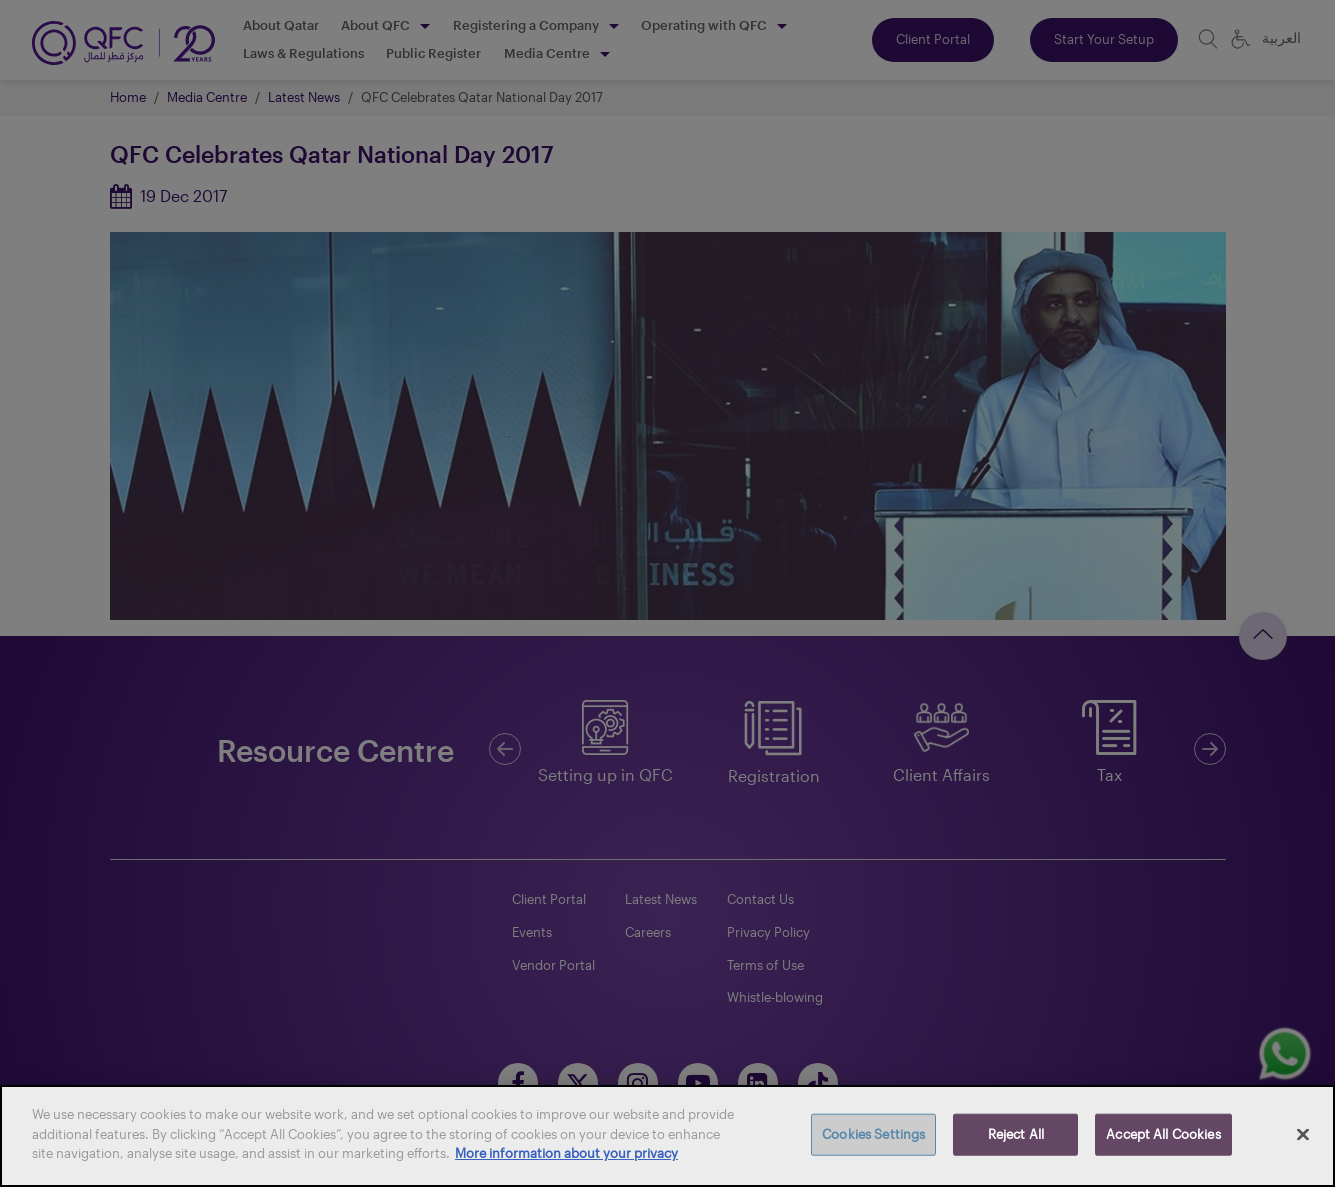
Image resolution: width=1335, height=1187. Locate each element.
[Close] (1303, 1135)
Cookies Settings (873, 1134)
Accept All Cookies (1163, 1134)
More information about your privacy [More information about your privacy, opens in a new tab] (566, 1153)
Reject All (1016, 1134)
